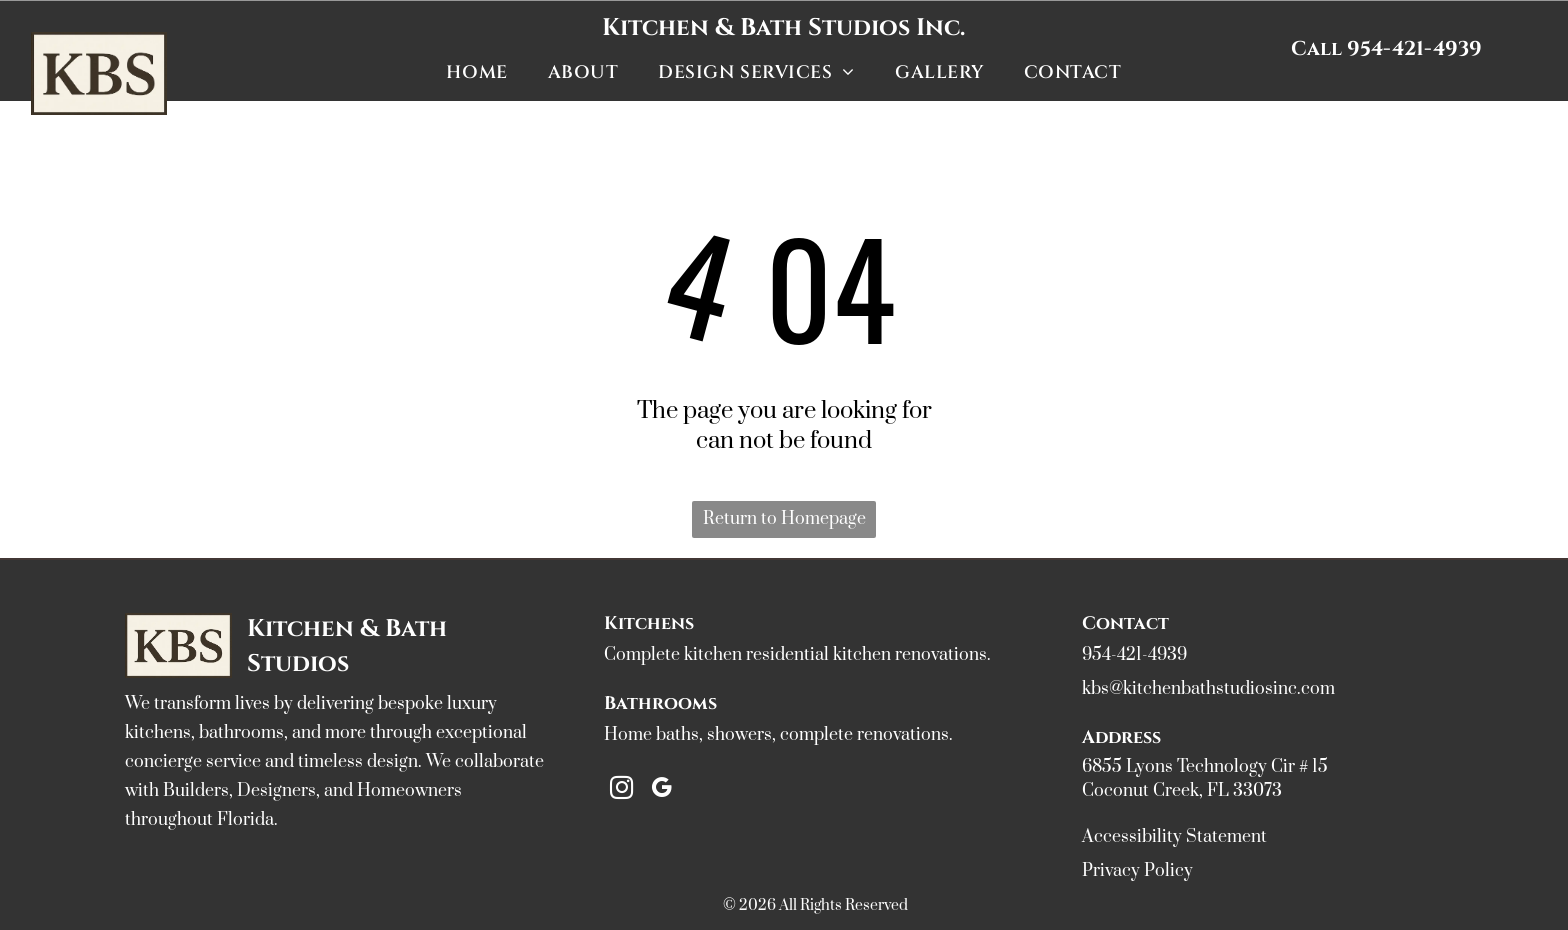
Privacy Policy (1137, 871)
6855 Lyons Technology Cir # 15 (1205, 767)
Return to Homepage (784, 519)
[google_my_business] (661, 790)
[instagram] (621, 790)
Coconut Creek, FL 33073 (1182, 791)
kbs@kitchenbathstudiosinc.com (1208, 689)
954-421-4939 (1134, 655)
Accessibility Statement (1174, 837)
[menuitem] (476, 72)
